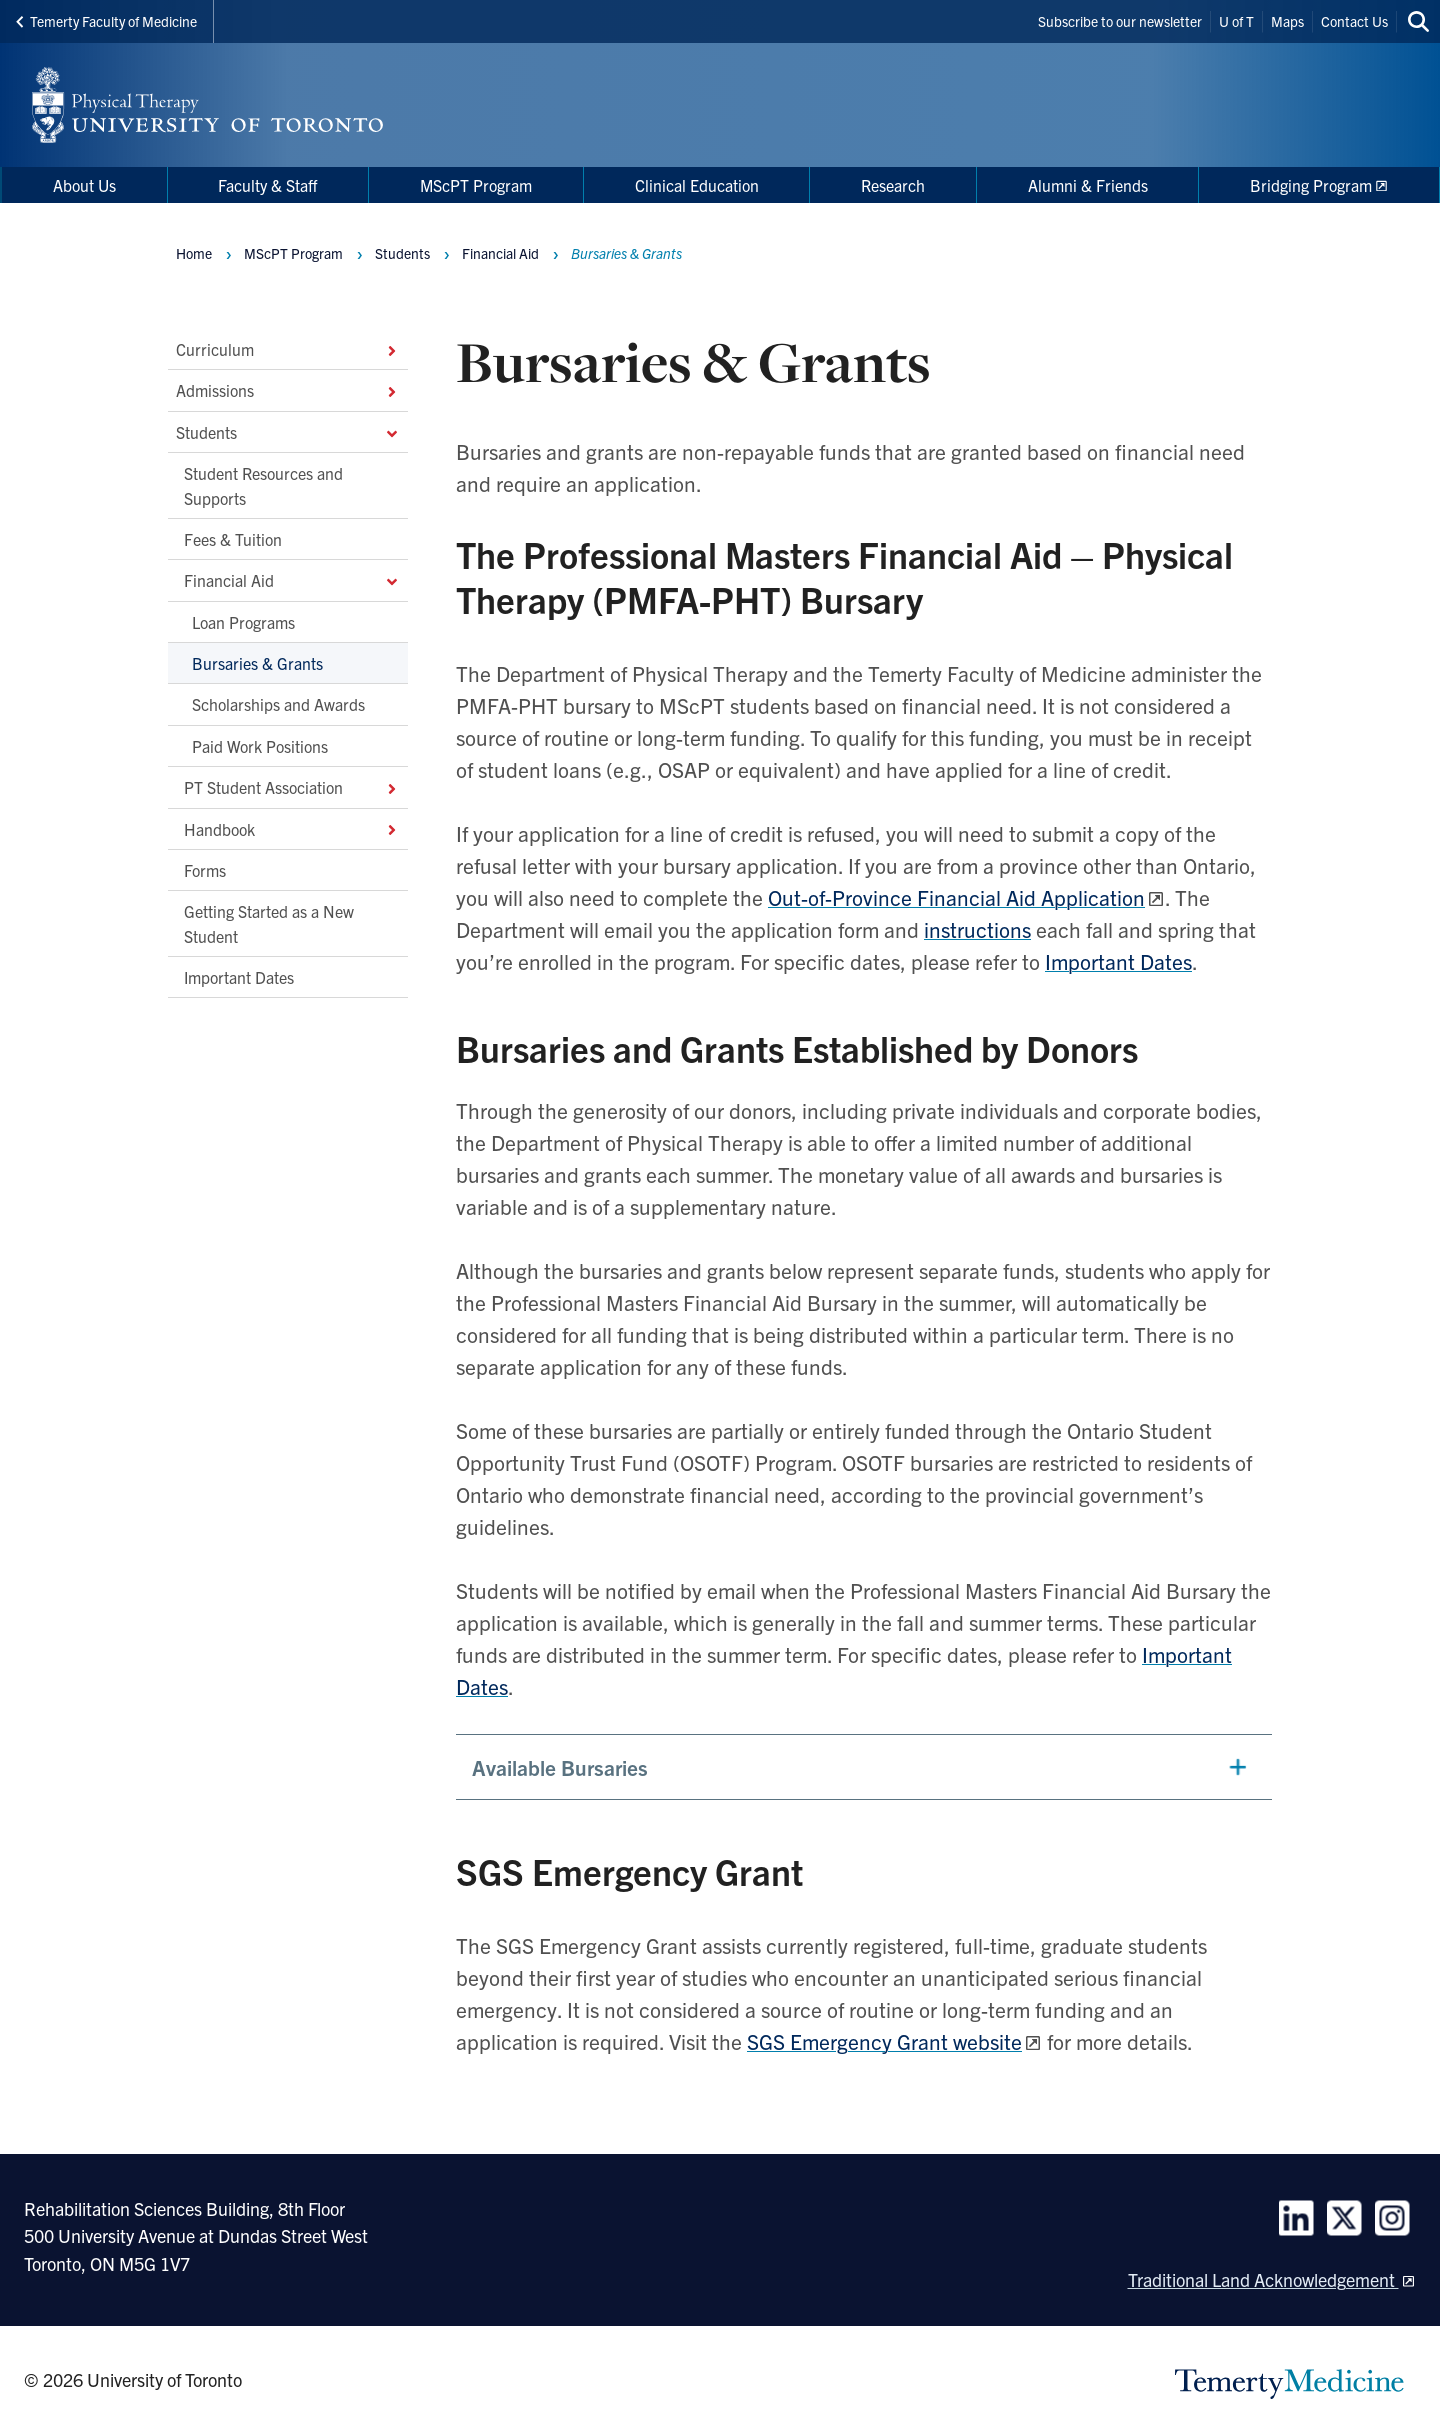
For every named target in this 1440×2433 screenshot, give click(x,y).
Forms (205, 870)
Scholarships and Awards (278, 704)
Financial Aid (292, 580)
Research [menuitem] (893, 185)
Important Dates (239, 977)
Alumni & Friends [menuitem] (1088, 185)
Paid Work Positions (260, 745)
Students (288, 431)
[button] (864, 1767)
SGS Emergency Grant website (884, 2041)
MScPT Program (293, 253)
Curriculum (288, 349)
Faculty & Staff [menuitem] (267, 185)
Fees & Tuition (233, 539)
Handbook (292, 828)
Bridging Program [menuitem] (1311, 185)
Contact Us (1354, 21)
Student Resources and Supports (263, 485)
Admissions (288, 390)
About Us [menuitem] (84, 185)
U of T (1236, 21)
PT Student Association (292, 787)
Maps (1287, 21)
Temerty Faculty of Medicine (106, 21)
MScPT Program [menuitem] (476, 185)
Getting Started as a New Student (269, 923)
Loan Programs (243, 621)
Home (194, 253)
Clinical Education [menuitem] (697, 185)
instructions (977, 929)
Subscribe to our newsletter (1120, 21)
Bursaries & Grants (257, 663)
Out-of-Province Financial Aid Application (956, 897)
